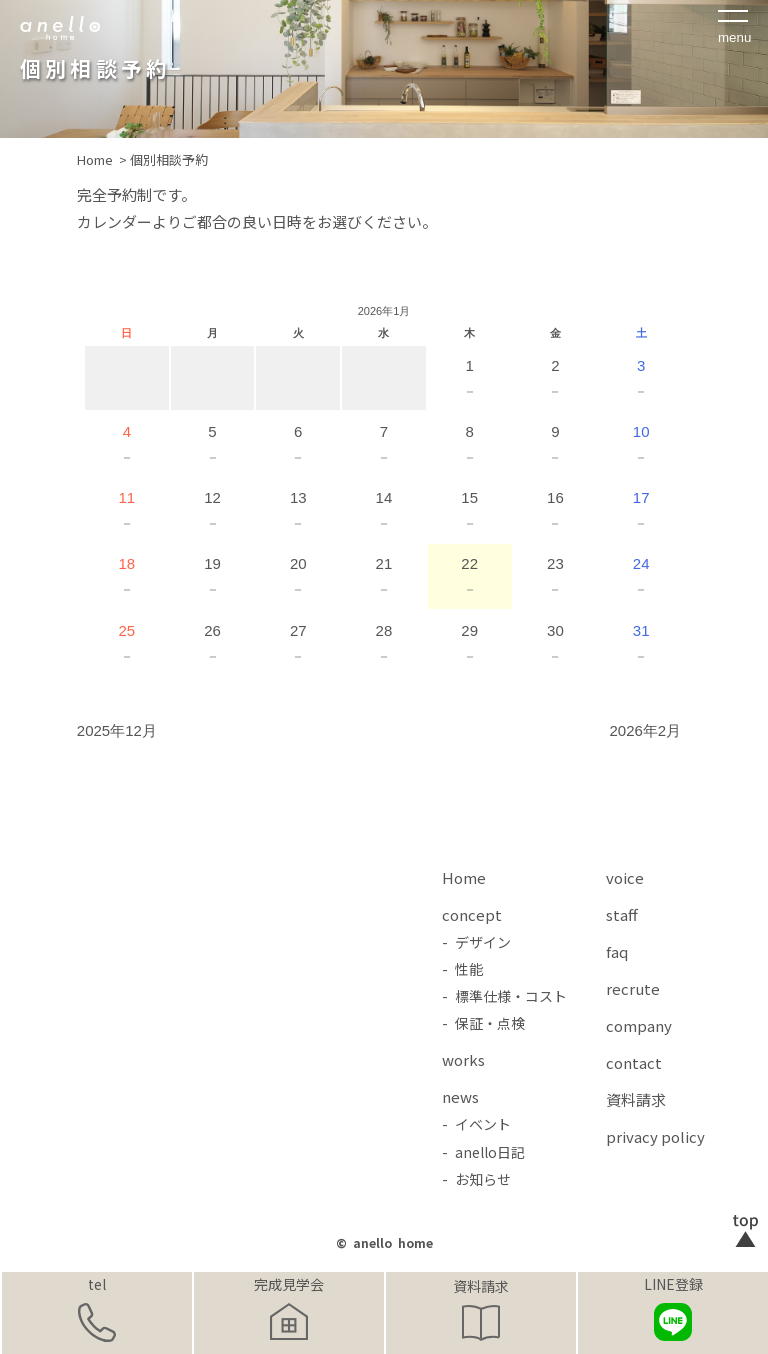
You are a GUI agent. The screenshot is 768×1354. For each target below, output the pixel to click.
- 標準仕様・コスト (504, 996)
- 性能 (462, 969)
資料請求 (481, 1286)
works (463, 1059)
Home (464, 877)
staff (622, 914)
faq (617, 951)
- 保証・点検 (483, 1023)
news (460, 1096)
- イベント (476, 1124)
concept (472, 914)
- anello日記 (483, 1152)
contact (634, 1062)
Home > (103, 159)
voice (625, 877)
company (639, 1025)
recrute (633, 988)
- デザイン (476, 942)
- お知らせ (476, 1179)
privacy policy (655, 1136)
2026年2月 (645, 730)
